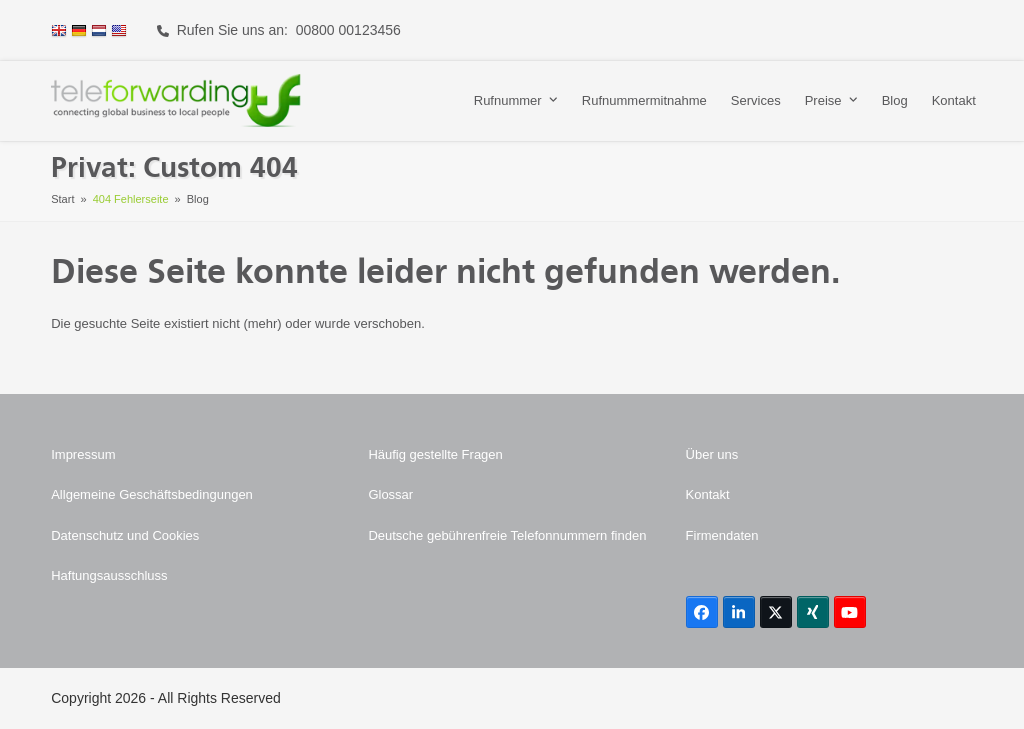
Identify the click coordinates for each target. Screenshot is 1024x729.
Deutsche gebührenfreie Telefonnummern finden (507, 535)
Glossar (390, 494)
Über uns (712, 454)
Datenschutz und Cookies (125, 535)
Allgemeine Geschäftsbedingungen (152, 494)
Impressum (83, 454)
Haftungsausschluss (109, 575)
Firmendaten (722, 535)
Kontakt (708, 494)
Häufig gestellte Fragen (435, 454)
